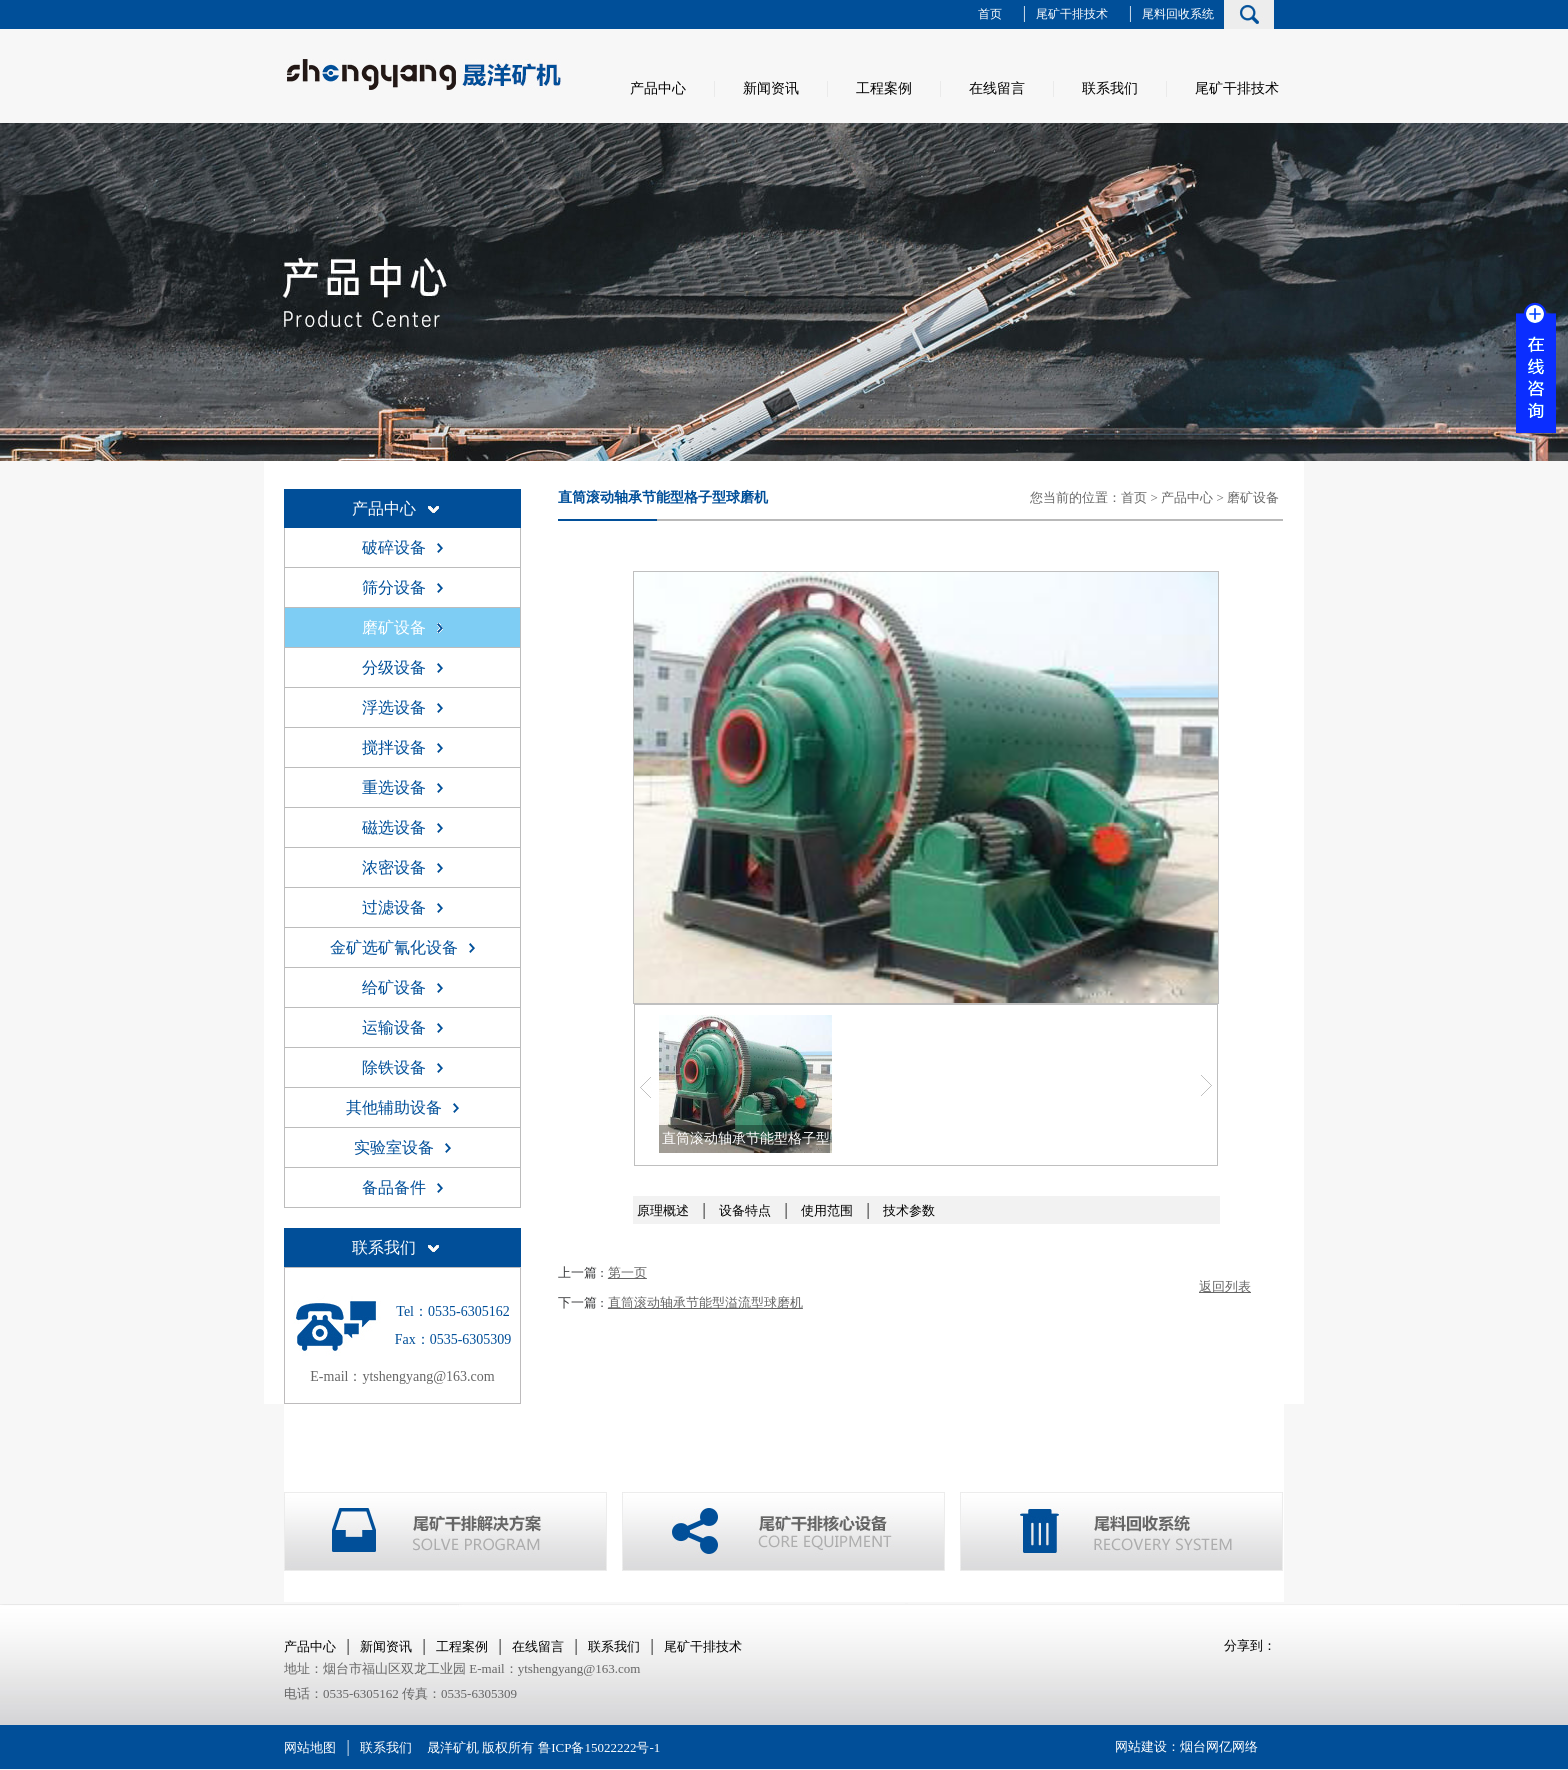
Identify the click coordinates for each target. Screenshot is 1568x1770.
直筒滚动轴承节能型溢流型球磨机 (705, 1302)
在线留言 (997, 88)
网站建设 (1141, 1746)
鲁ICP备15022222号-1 (599, 1747)
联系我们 (1110, 88)
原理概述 (663, 1210)
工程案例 (884, 88)
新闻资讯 (771, 88)
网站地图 (310, 1747)
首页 (990, 14)
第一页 (627, 1272)
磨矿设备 (1253, 497)
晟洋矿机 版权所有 (480, 1747)
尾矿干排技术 (1072, 14)
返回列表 (1225, 1286)
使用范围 (827, 1210)
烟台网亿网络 (1219, 1746)
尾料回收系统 (1178, 14)
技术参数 (909, 1210)
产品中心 (658, 88)
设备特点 (745, 1210)
